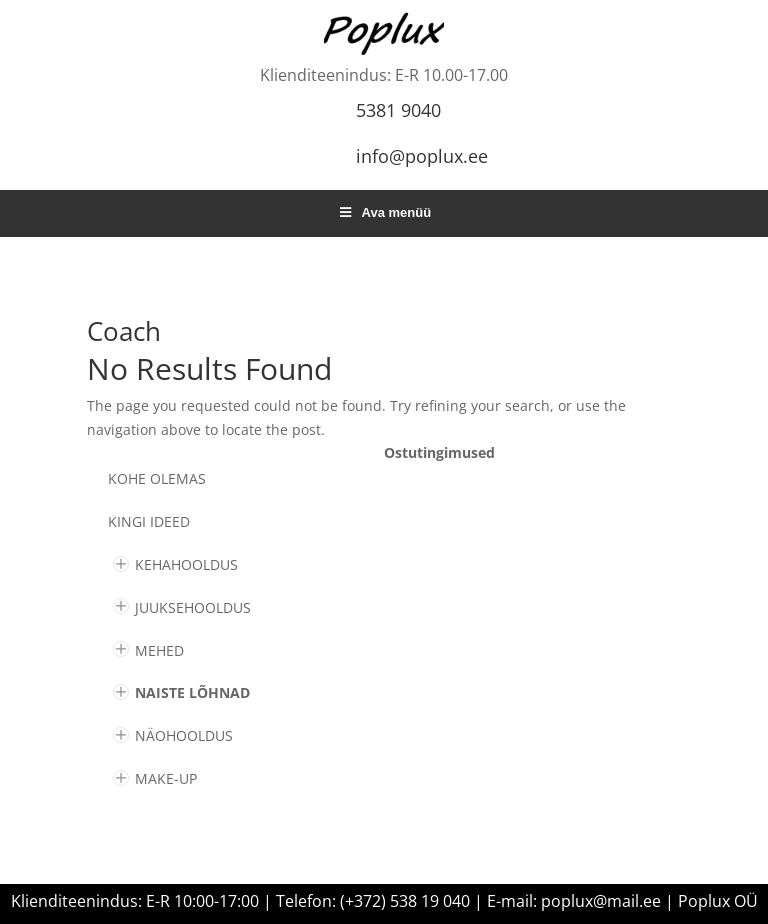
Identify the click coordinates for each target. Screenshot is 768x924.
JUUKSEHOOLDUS (193, 607)
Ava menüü (384, 212)
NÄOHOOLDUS (184, 735)
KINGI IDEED (149, 521)
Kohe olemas (157, 478)
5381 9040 (398, 110)
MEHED (159, 650)
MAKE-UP (166, 778)
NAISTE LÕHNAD (192, 692)
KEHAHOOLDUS (186, 564)
